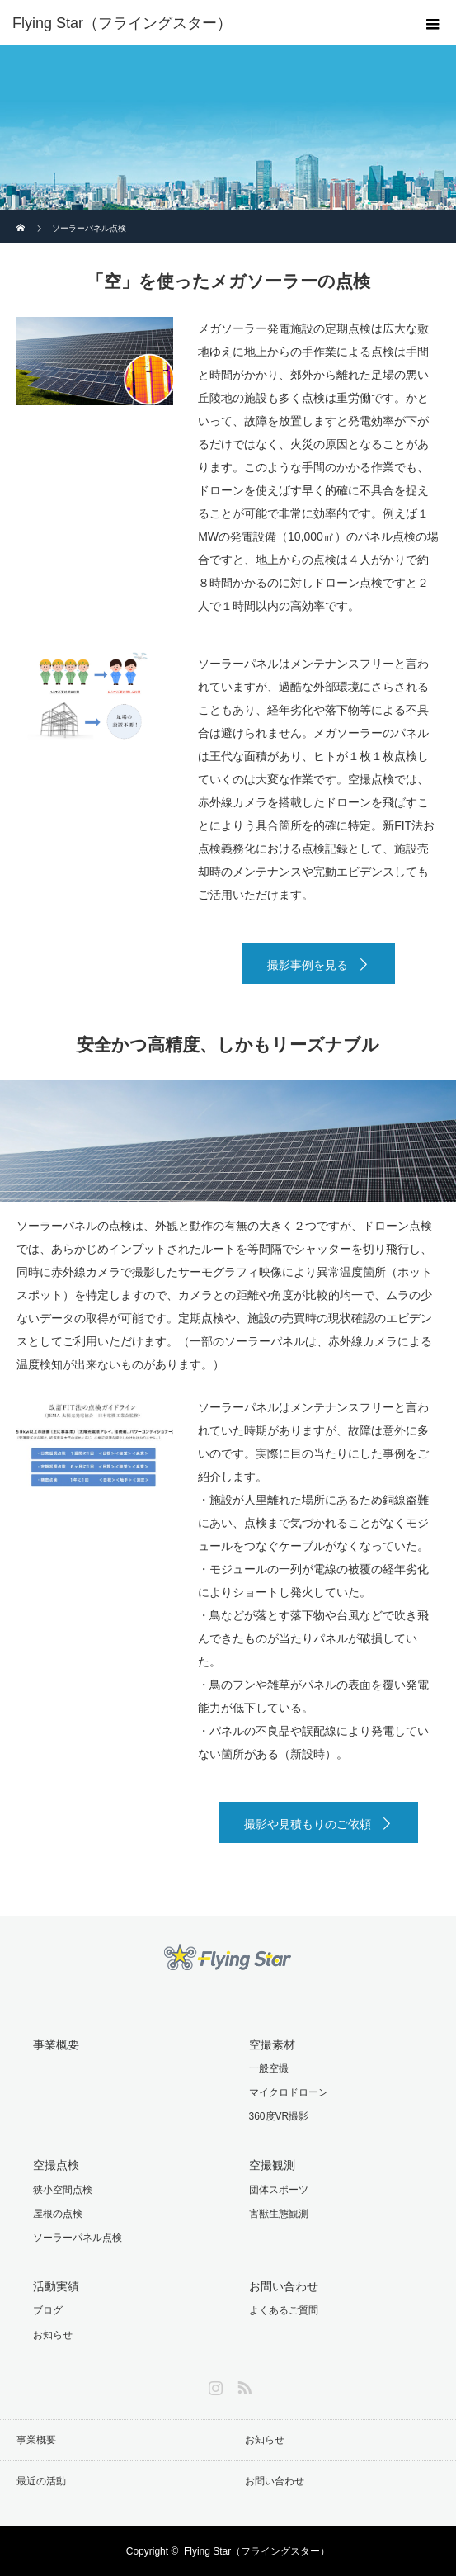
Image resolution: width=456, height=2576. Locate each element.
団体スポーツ (278, 2190)
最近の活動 (41, 2481)
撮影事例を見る (307, 964)
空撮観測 (272, 2165)
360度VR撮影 (279, 2116)
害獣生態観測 (278, 2213)
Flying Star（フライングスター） (257, 2551)
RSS (242, 2384)
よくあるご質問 (283, 2310)
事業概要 (56, 2044)
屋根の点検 (57, 2213)
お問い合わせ (283, 2286)
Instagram (213, 2384)
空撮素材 (272, 2044)
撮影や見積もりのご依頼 (307, 1824)
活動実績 (56, 2286)
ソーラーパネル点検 (77, 2237)
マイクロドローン (288, 2092)
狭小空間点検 (62, 2190)
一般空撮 (269, 2068)
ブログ (48, 2310)
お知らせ (53, 2335)
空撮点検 (56, 2165)
